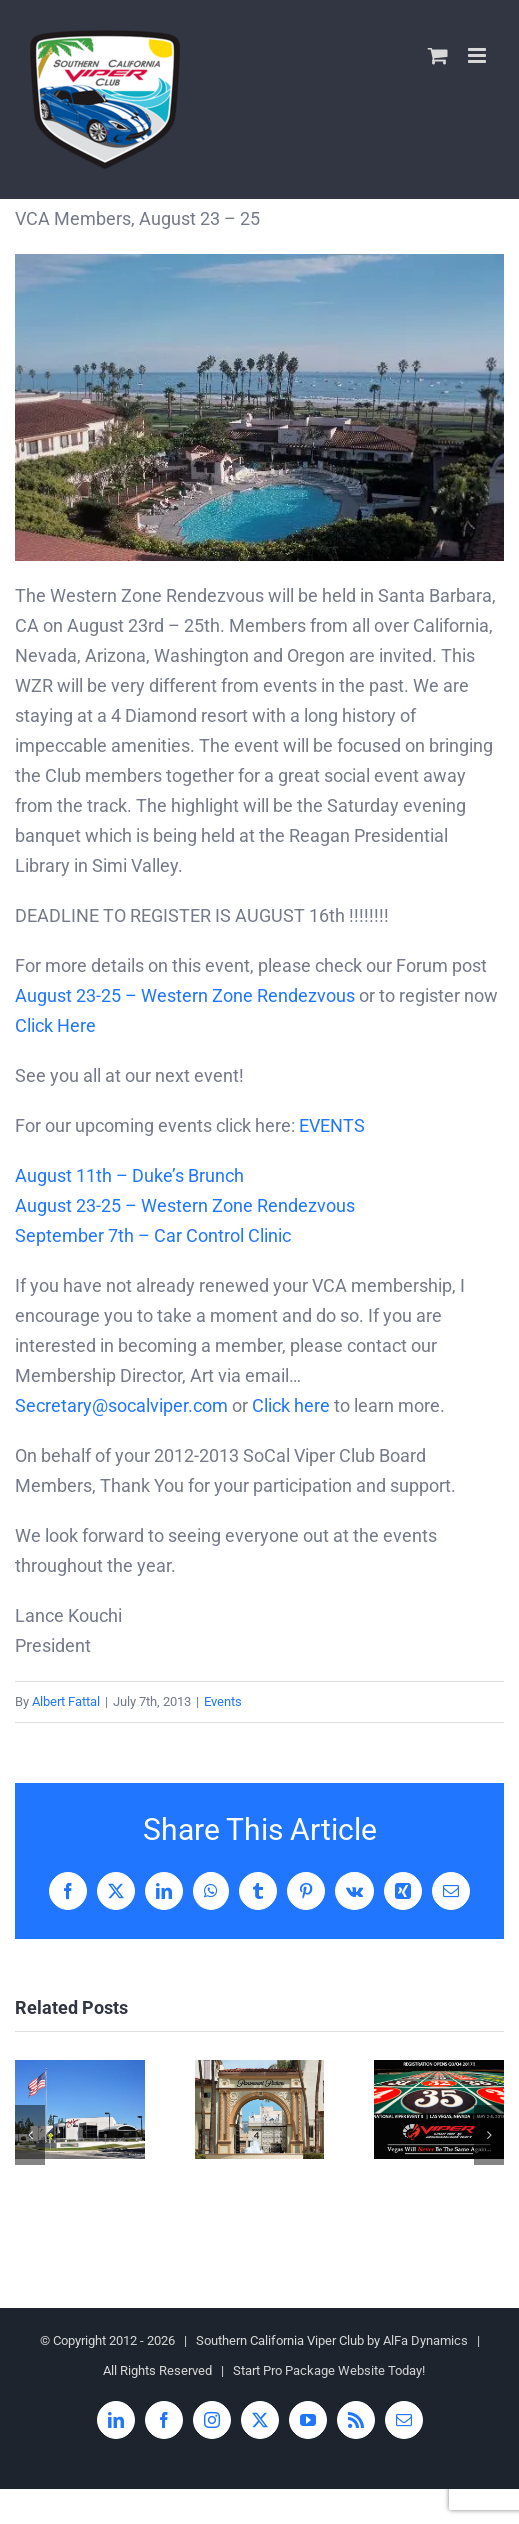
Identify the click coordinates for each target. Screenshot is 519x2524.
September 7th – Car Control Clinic (153, 1235)
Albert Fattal (66, 1701)
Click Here (55, 1025)
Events (223, 1701)
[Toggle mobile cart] (438, 55)
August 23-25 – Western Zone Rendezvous (185, 995)
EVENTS (332, 1125)
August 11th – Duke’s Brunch (129, 1175)
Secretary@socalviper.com (121, 1405)
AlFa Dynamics (425, 2340)
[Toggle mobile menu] (478, 55)
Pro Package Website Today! (344, 2370)
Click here (291, 1405)
